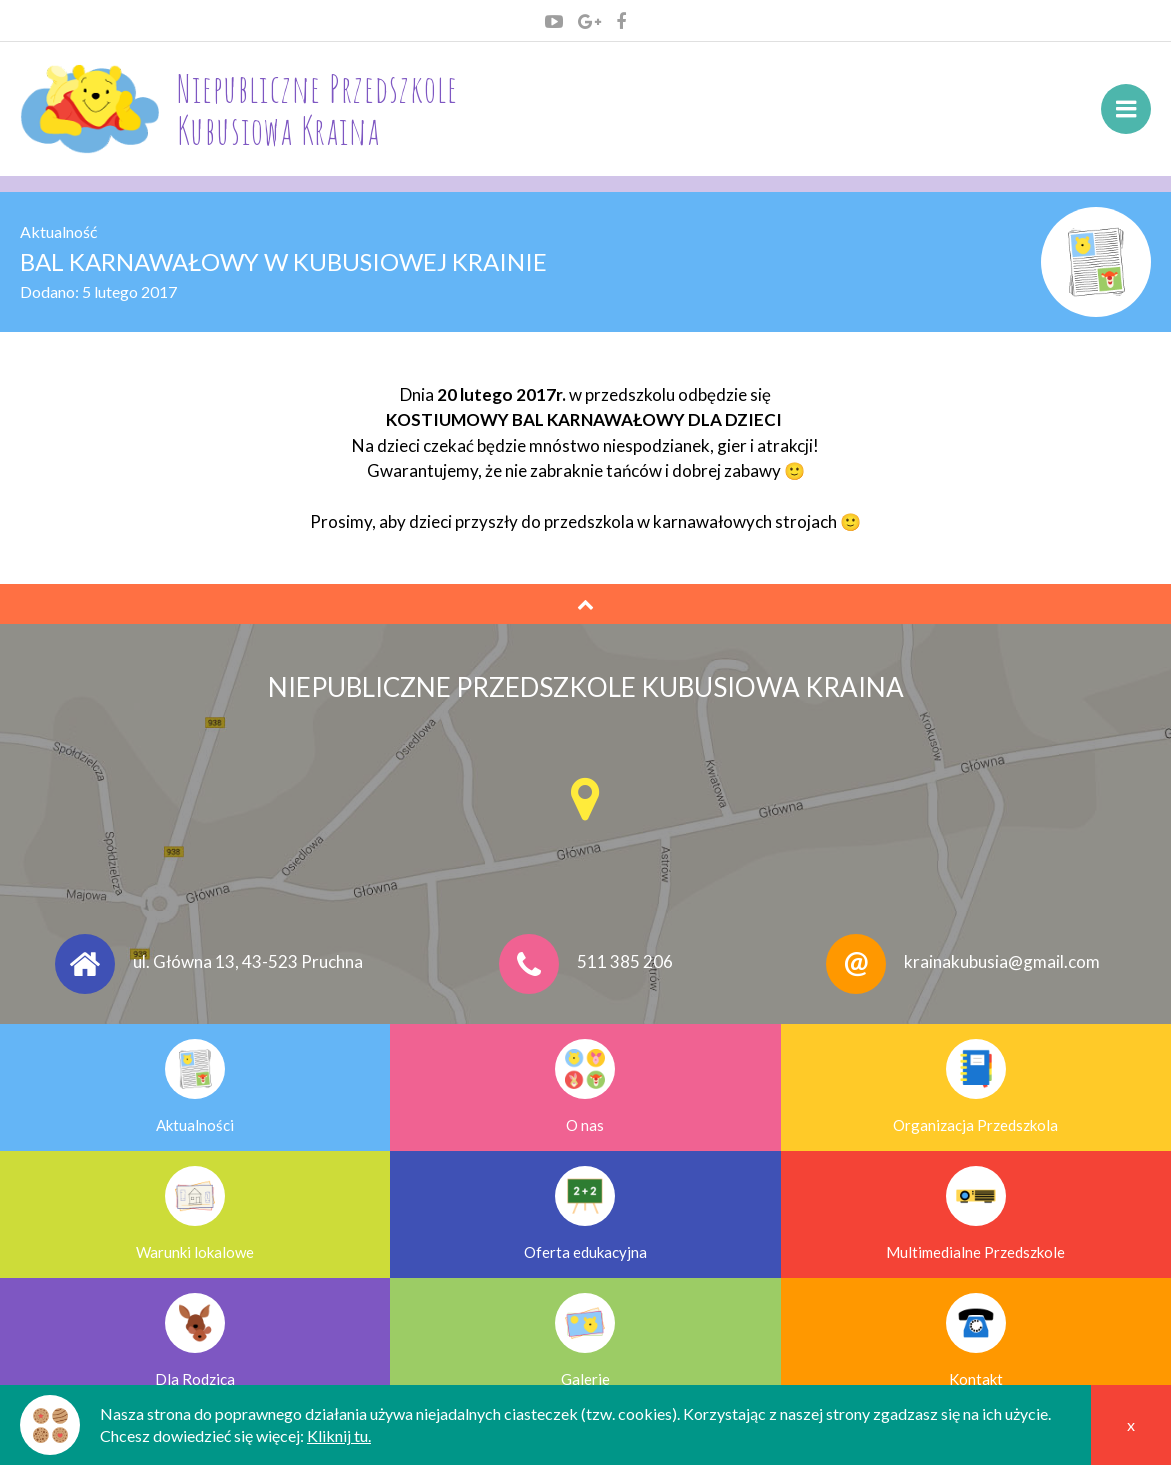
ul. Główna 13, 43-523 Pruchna (248, 962)
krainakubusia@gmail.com (1002, 962)
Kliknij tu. (339, 1435)
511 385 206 (625, 962)
